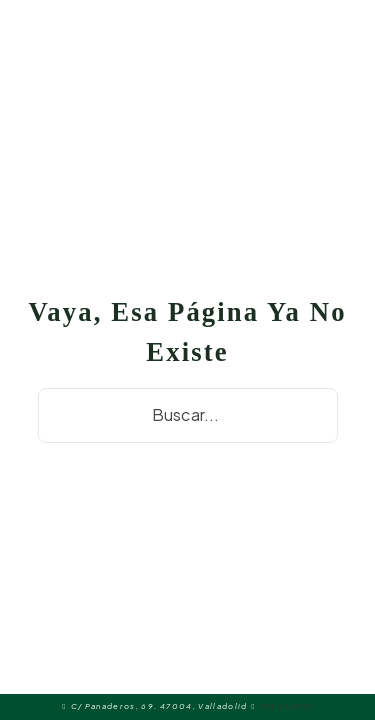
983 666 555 (286, 706)
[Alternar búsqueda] (345, 40)
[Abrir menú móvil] (210, 40)
